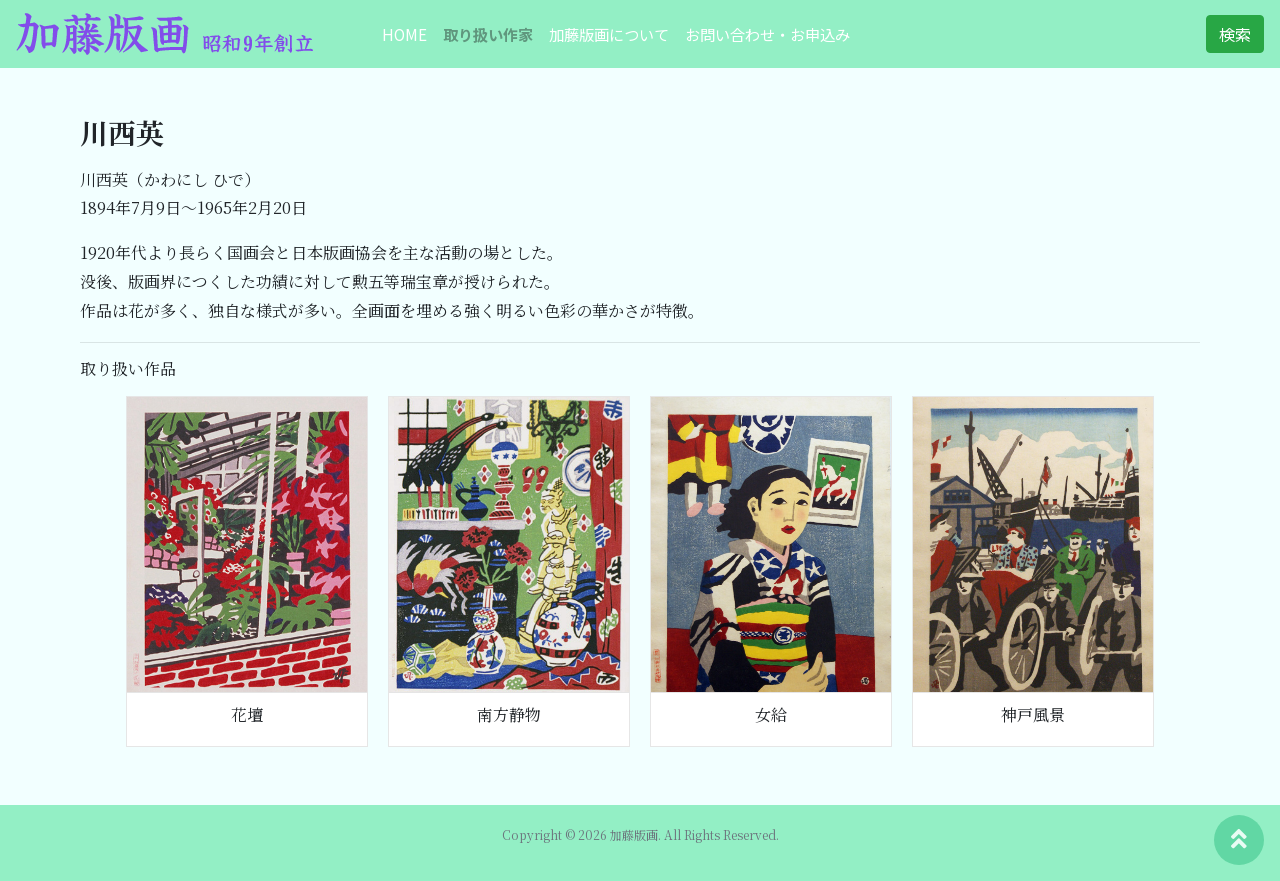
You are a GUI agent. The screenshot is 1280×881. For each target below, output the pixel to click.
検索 (1235, 34)
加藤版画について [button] (609, 34)
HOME (404, 34)
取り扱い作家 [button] (488, 34)
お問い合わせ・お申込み (767, 34)
